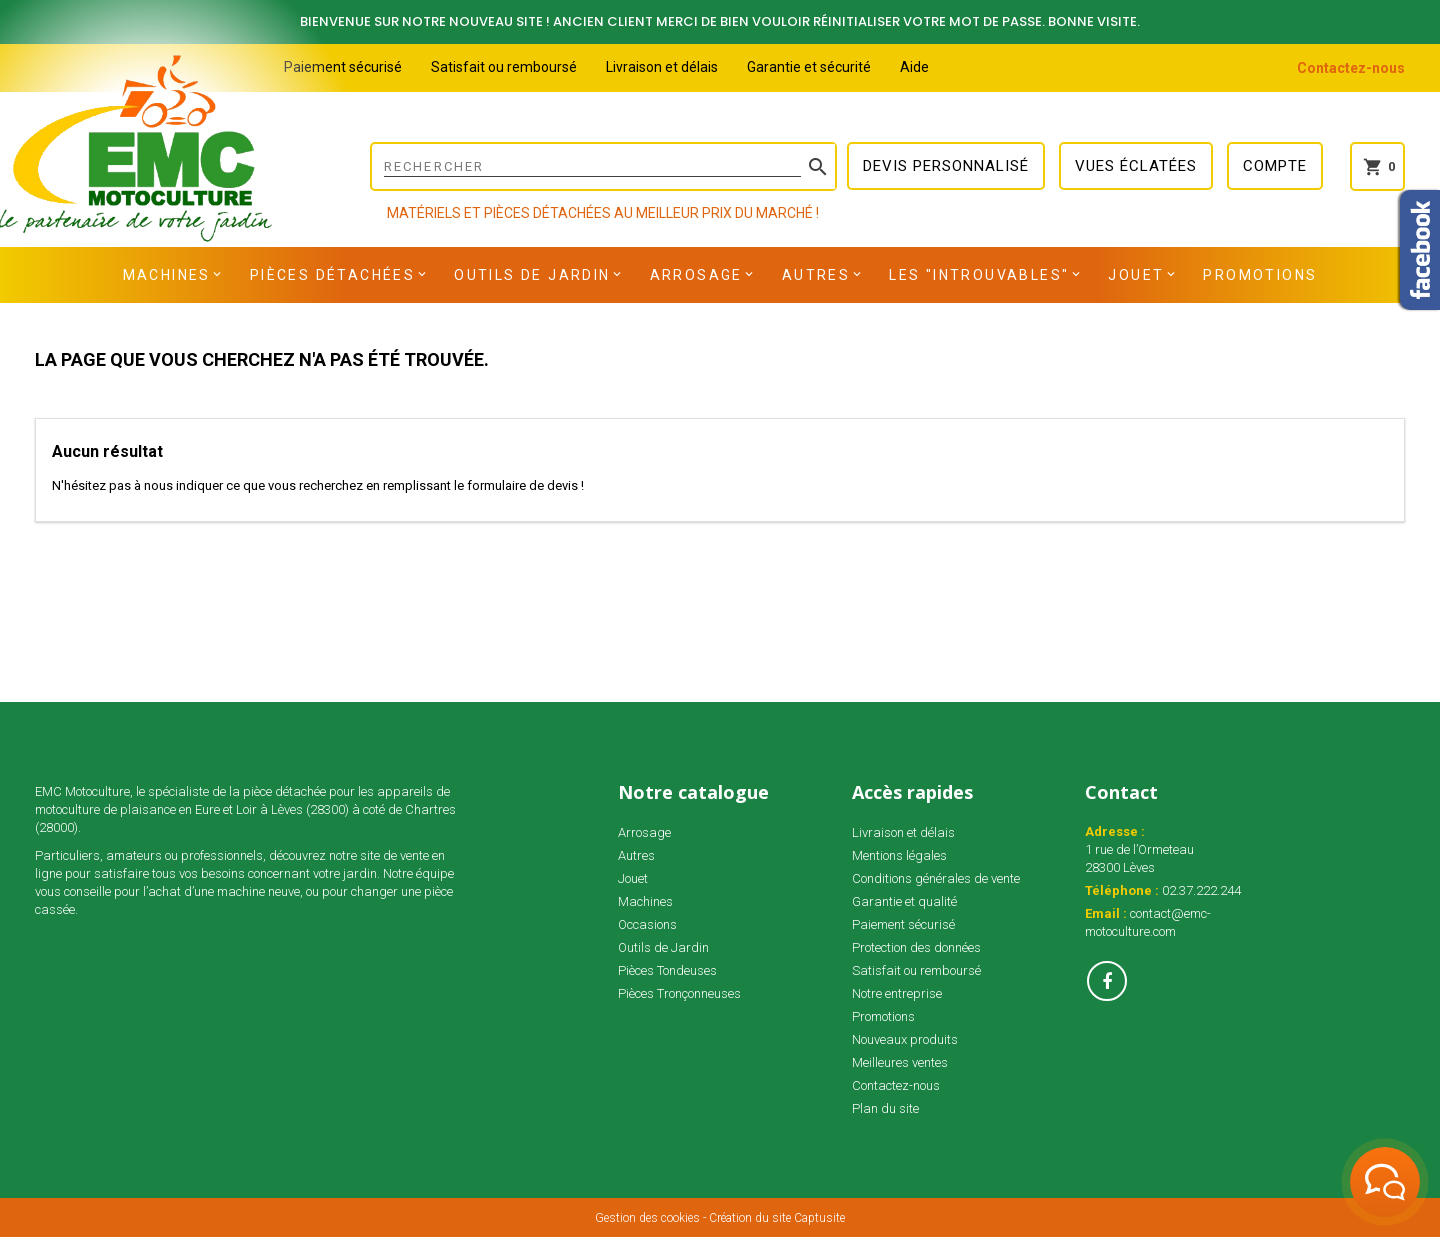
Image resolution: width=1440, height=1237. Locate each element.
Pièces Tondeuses (667, 970)
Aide (914, 67)
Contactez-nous (1351, 68)
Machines (167, 275)
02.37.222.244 (1201, 890)
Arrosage (696, 275)
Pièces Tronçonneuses (679, 993)
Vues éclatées (1136, 166)
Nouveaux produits (905, 1039)
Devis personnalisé (946, 166)
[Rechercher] (603, 166)
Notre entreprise (897, 993)
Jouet (1136, 275)
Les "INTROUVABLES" (979, 275)
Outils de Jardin (532, 275)
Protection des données (916, 947)
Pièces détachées (332, 275)
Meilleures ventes (900, 1062)
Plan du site (885, 1108)
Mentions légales (899, 855)
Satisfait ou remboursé (504, 67)
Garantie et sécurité (809, 67)
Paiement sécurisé (343, 67)
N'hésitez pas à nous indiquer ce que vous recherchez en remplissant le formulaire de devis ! (318, 485)
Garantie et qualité (904, 901)
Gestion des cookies (647, 1218)
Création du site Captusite (777, 1218)
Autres (816, 275)
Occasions (647, 924)
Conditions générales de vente (936, 878)
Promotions (1260, 275)
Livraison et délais (662, 67)
